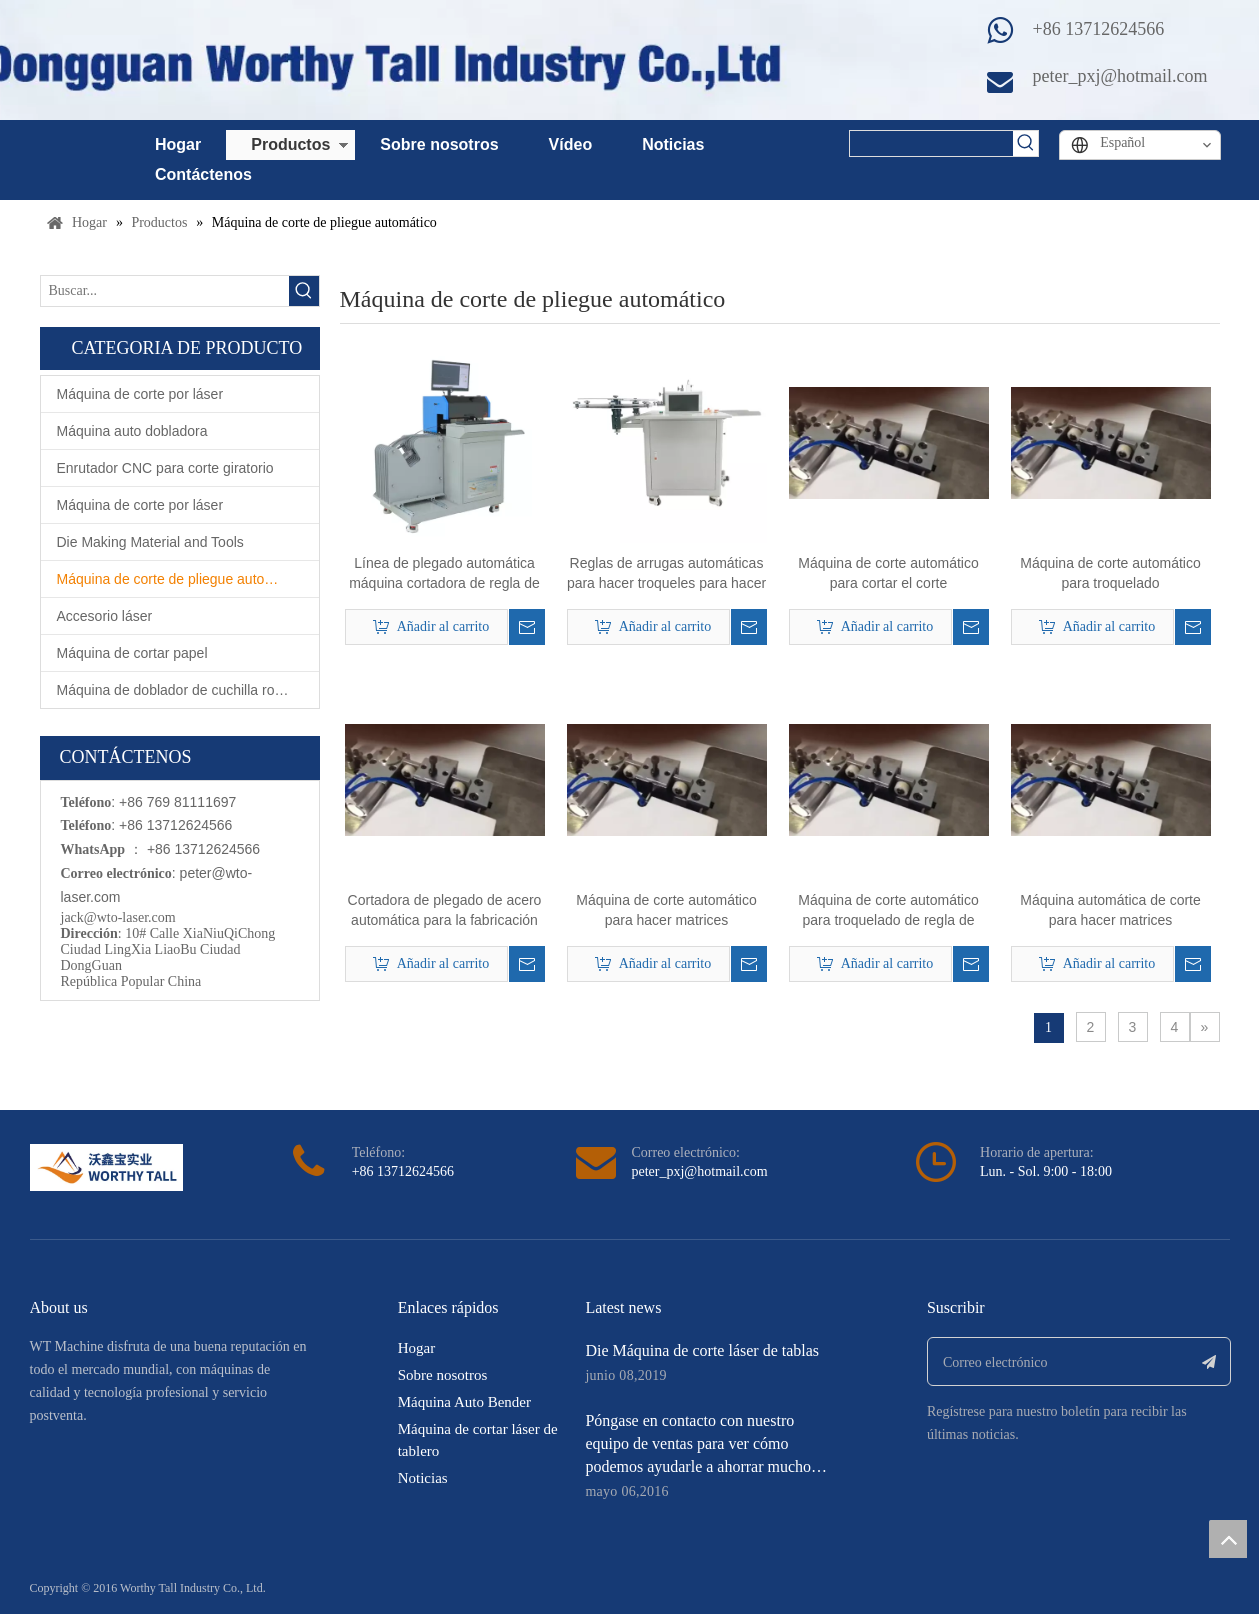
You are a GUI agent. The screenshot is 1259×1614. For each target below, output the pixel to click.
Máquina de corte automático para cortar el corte (888, 573)
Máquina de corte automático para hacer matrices (666, 910)
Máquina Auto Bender (464, 1402)
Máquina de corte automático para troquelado (1110, 573)
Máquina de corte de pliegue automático (181, 579)
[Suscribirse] (1209, 1361)
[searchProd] (931, 143)
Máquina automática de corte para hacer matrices (1110, 910)
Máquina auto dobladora (132, 431)
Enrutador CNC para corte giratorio (165, 468)
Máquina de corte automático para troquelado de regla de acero (888, 911)
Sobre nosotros (439, 144)
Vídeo (571, 144)
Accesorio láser (105, 616)
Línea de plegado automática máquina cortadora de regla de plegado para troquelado (444, 574)
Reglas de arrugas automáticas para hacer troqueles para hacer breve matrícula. (666, 574)
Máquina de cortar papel (132, 653)
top (1228, 1539)
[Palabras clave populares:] (1025, 143)
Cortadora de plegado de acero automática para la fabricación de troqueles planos (445, 911)
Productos (290, 144)
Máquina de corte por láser (140, 394)
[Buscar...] (165, 291)
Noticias (673, 144)
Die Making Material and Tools (150, 542)
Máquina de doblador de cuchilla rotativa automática (188, 690)
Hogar (178, 144)
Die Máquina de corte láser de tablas (702, 1350)
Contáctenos (203, 174)
